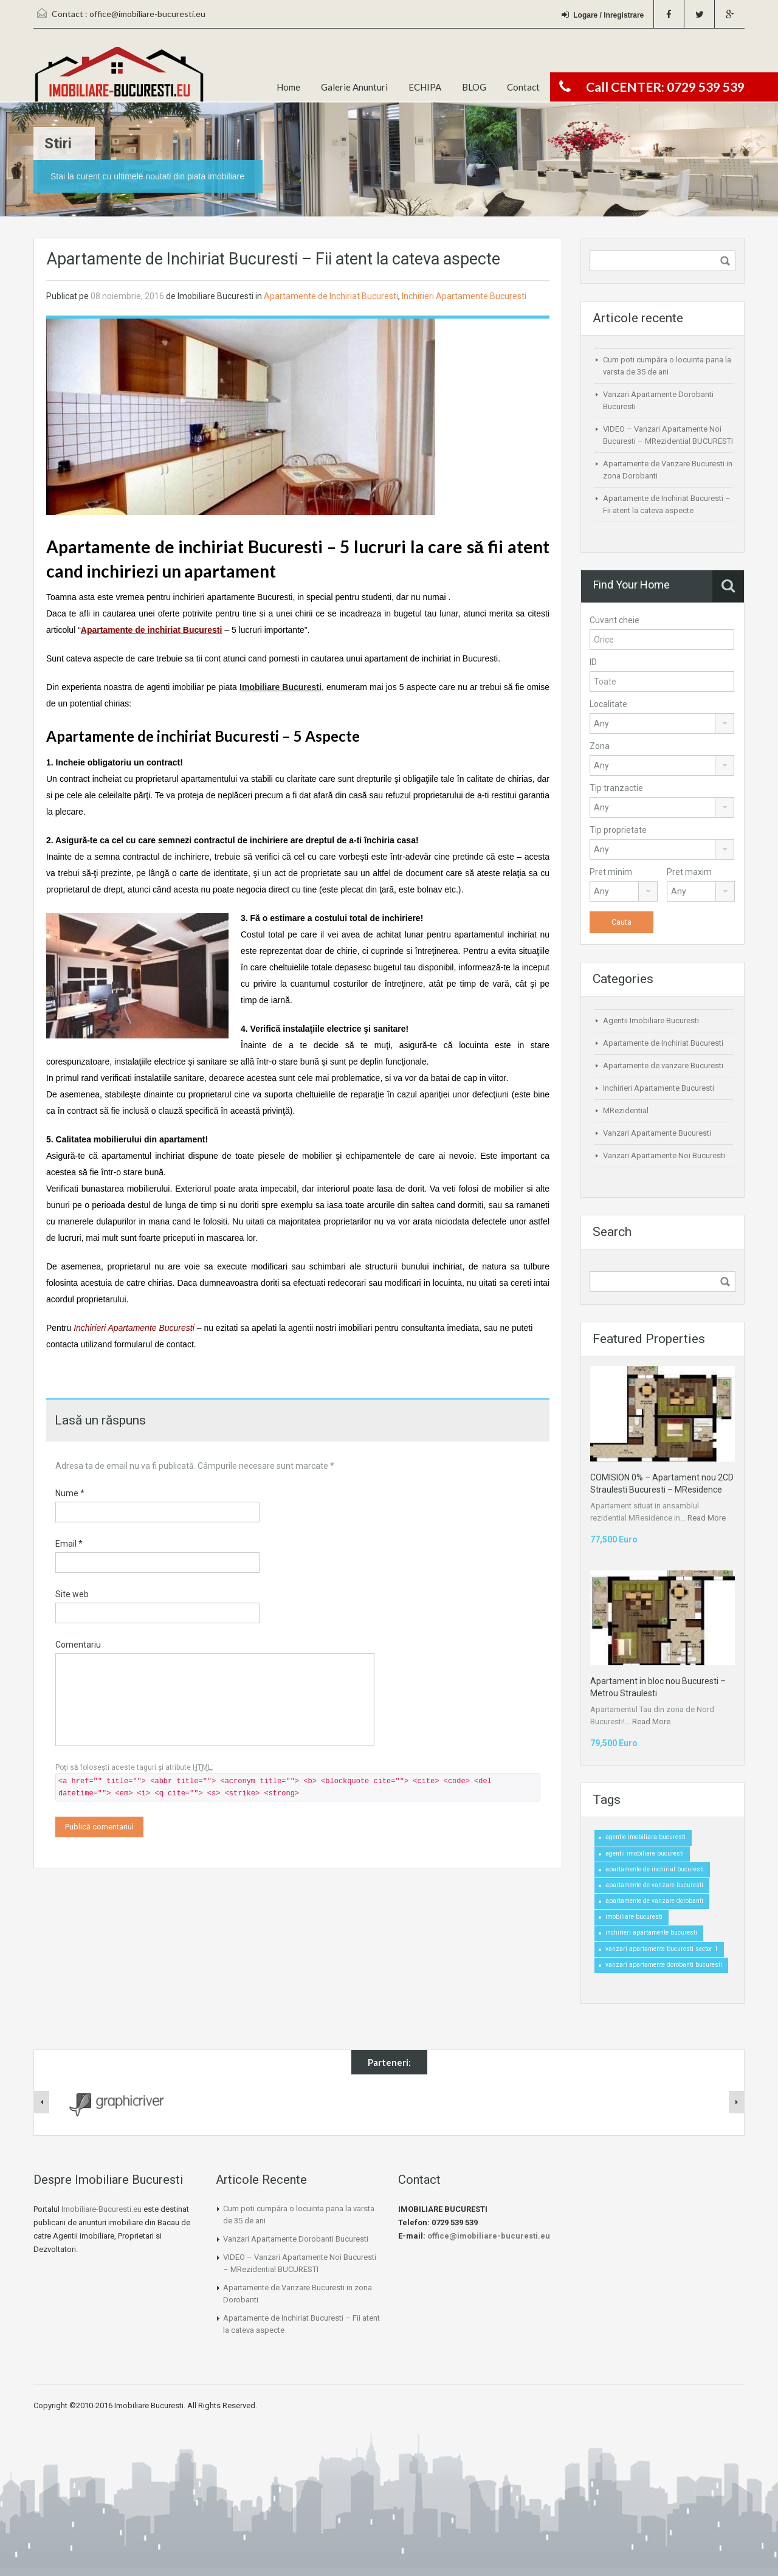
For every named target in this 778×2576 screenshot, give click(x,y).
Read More (706, 1517)
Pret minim (611, 872)
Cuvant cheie (614, 620)
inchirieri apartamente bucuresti (651, 1932)
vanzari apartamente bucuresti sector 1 (661, 1949)
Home (288, 86)
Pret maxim (689, 872)
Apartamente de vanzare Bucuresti (663, 1065)
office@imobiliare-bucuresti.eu (147, 14)
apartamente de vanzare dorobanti (654, 1900)
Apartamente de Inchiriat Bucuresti (331, 296)
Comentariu (78, 1644)
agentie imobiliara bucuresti (645, 1837)
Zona (600, 746)
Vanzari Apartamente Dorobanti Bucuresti (295, 2238)
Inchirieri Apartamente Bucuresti (464, 296)
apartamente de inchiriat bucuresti (654, 1869)
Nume (69, 1493)
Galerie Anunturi (354, 86)
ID (593, 662)
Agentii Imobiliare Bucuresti (651, 1020)
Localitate (608, 704)
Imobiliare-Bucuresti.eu (101, 2209)
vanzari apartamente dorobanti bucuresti (663, 1964)
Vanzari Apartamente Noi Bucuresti (664, 1155)
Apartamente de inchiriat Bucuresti (151, 630)
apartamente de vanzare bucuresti (654, 1885)
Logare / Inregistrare (603, 14)
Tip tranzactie (616, 788)
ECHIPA (424, 86)
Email (69, 1544)
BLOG (474, 86)
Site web (72, 1594)
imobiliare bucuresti (634, 1916)
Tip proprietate (618, 830)
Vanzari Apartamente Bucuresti (657, 1133)
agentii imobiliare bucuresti (644, 1853)
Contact (523, 86)
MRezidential (626, 1110)
